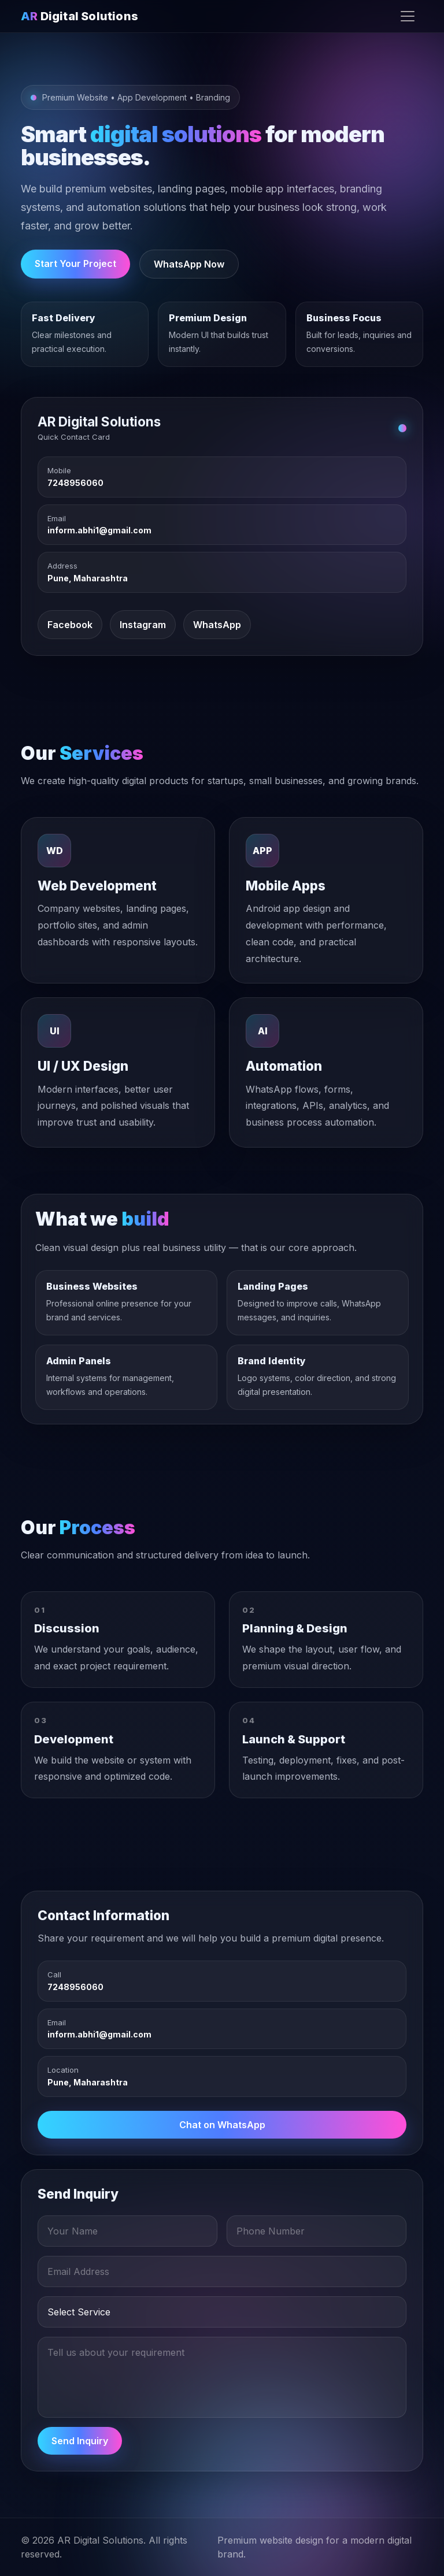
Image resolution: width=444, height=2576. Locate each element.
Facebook (69, 624)
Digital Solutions (79, 16)
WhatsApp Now (189, 264)
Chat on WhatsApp (222, 2124)
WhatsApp (217, 624)
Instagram (143, 624)
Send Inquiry (79, 2441)
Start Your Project (75, 263)
